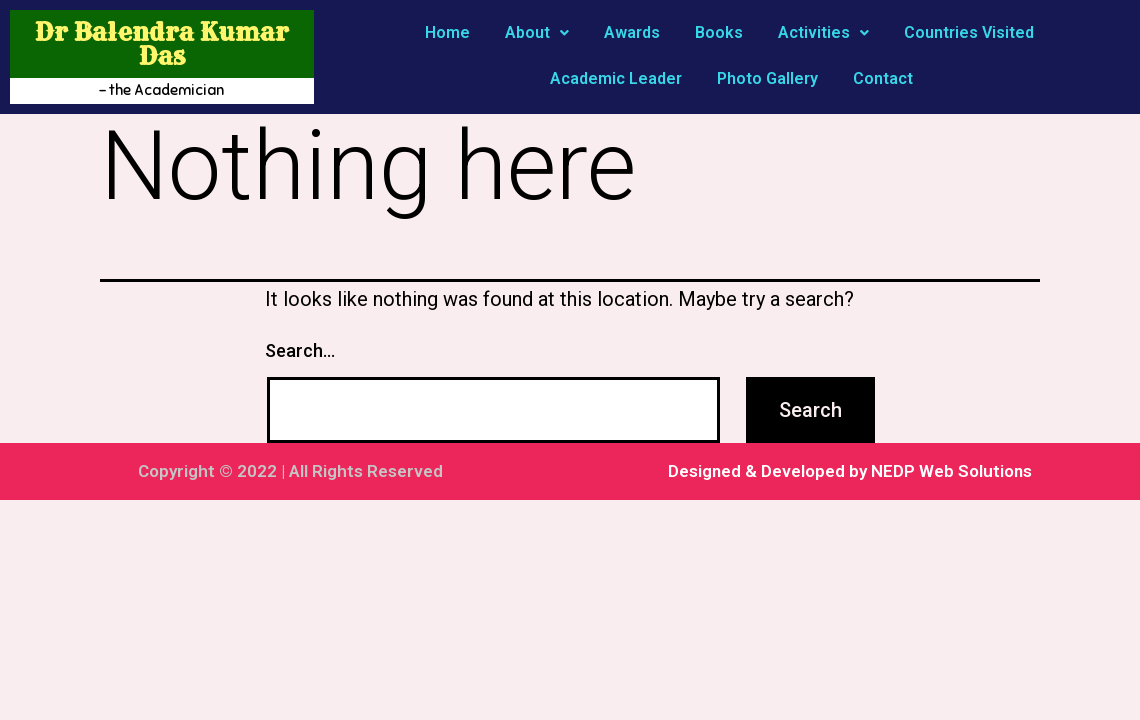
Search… (300, 350)
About (537, 32)
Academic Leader (616, 78)
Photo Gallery (767, 78)
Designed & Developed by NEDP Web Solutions (850, 471)
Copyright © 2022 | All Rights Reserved (290, 471)
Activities (823, 32)
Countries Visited (969, 32)
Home (447, 32)
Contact (883, 78)
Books (719, 32)
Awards (632, 32)
